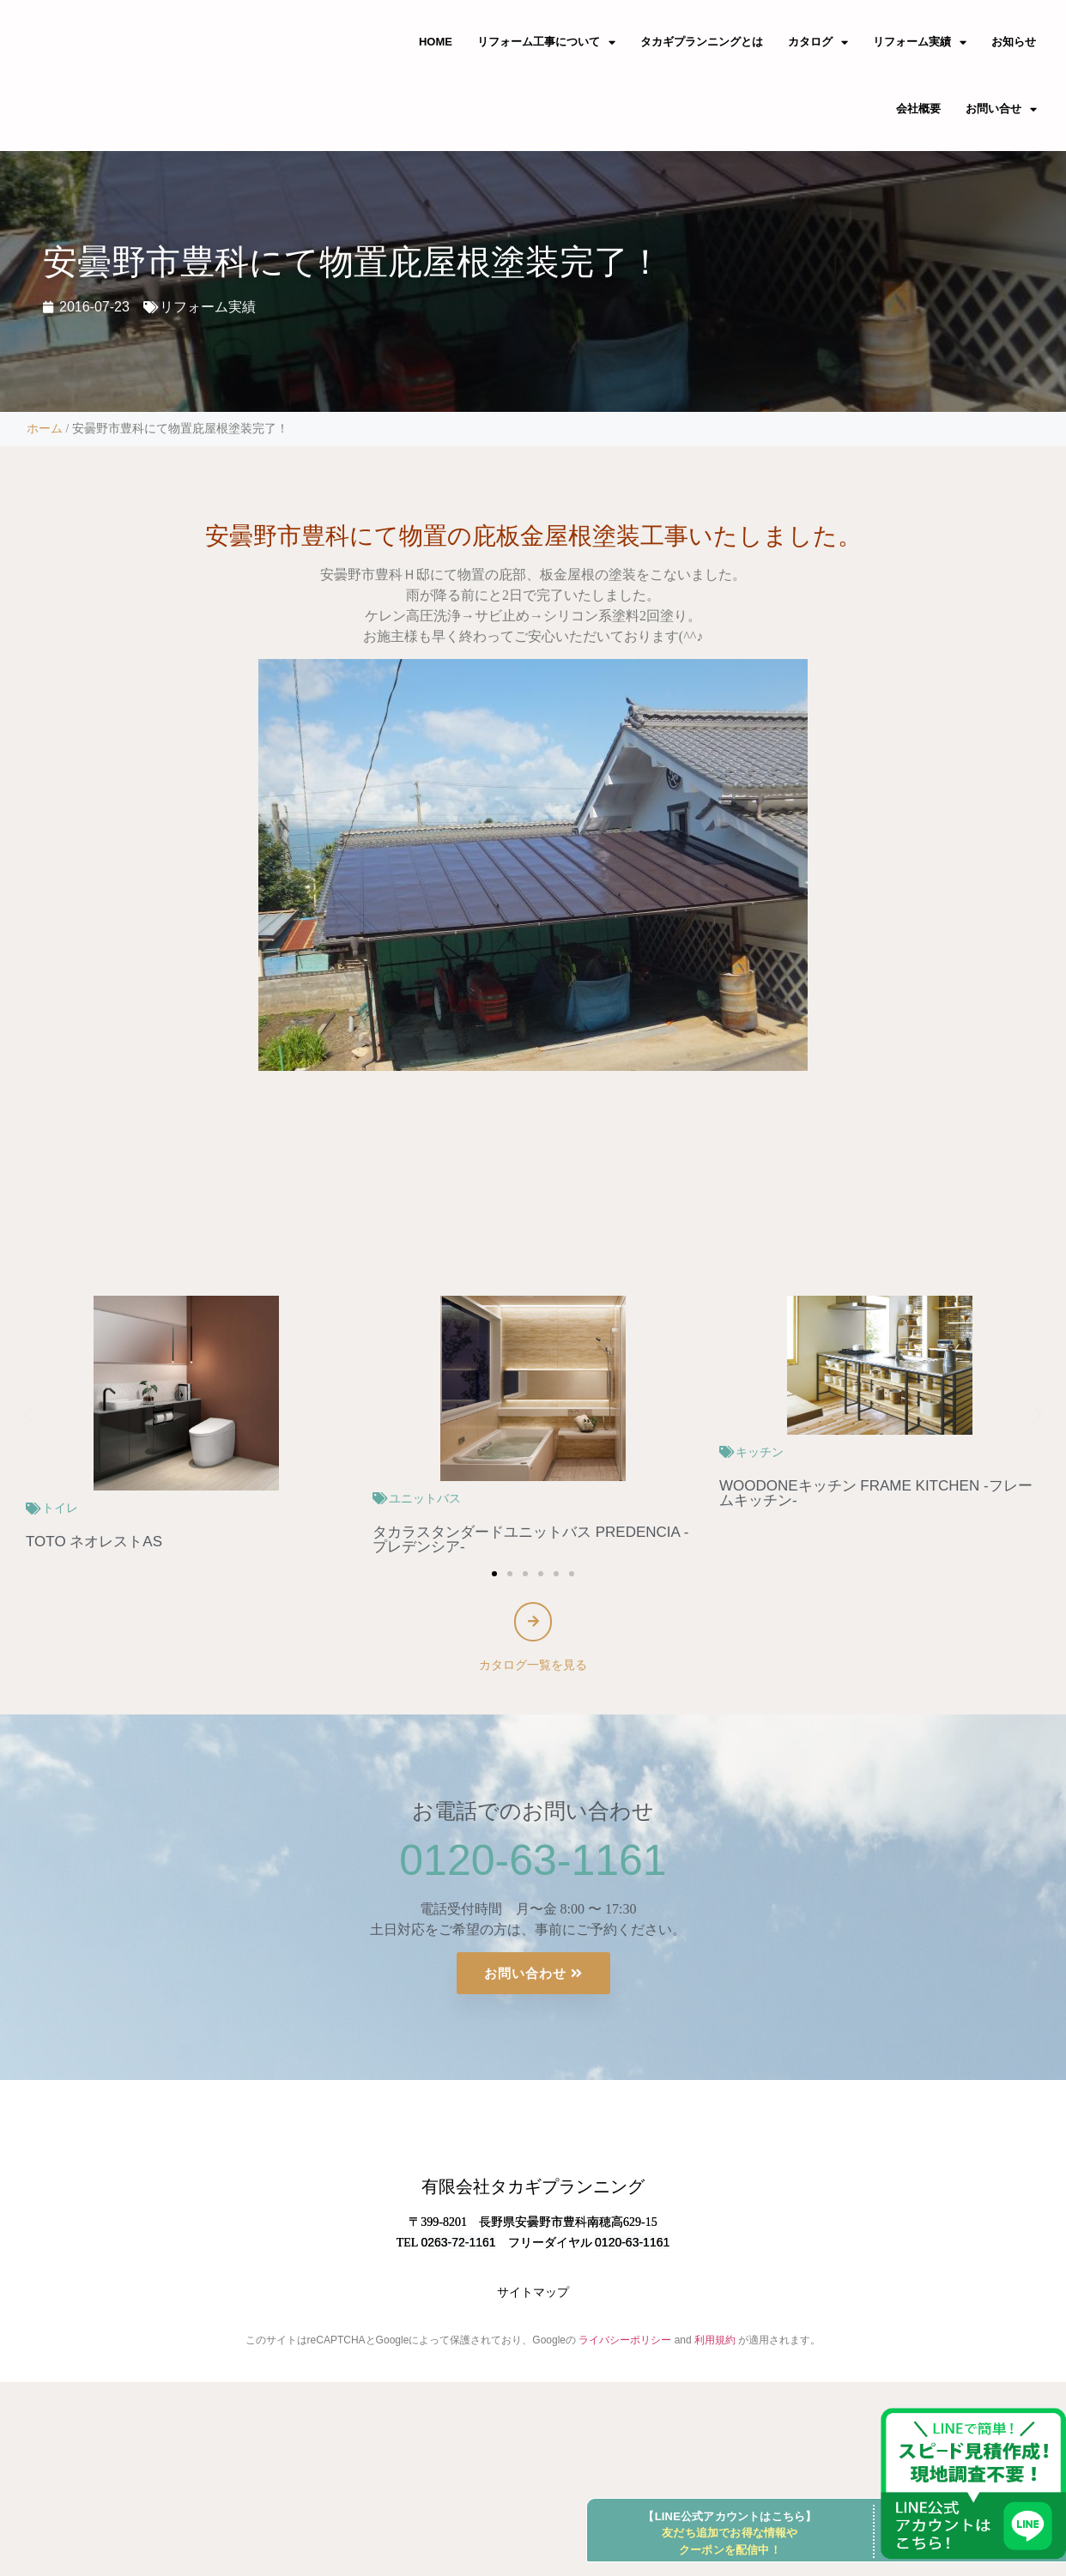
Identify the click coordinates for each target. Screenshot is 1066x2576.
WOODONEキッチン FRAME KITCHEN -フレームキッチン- (876, 1493)
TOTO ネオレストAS (94, 1541)
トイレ (60, 1508)
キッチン (760, 1452)
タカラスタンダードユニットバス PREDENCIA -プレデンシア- (530, 1539)
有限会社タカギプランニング (533, 2267)
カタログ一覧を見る (533, 1672)
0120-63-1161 (532, 1868)
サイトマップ (533, 2372)
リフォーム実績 (208, 306)
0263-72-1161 (458, 2322)
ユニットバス (425, 1498)
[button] (28, 1414)
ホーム (45, 428)
